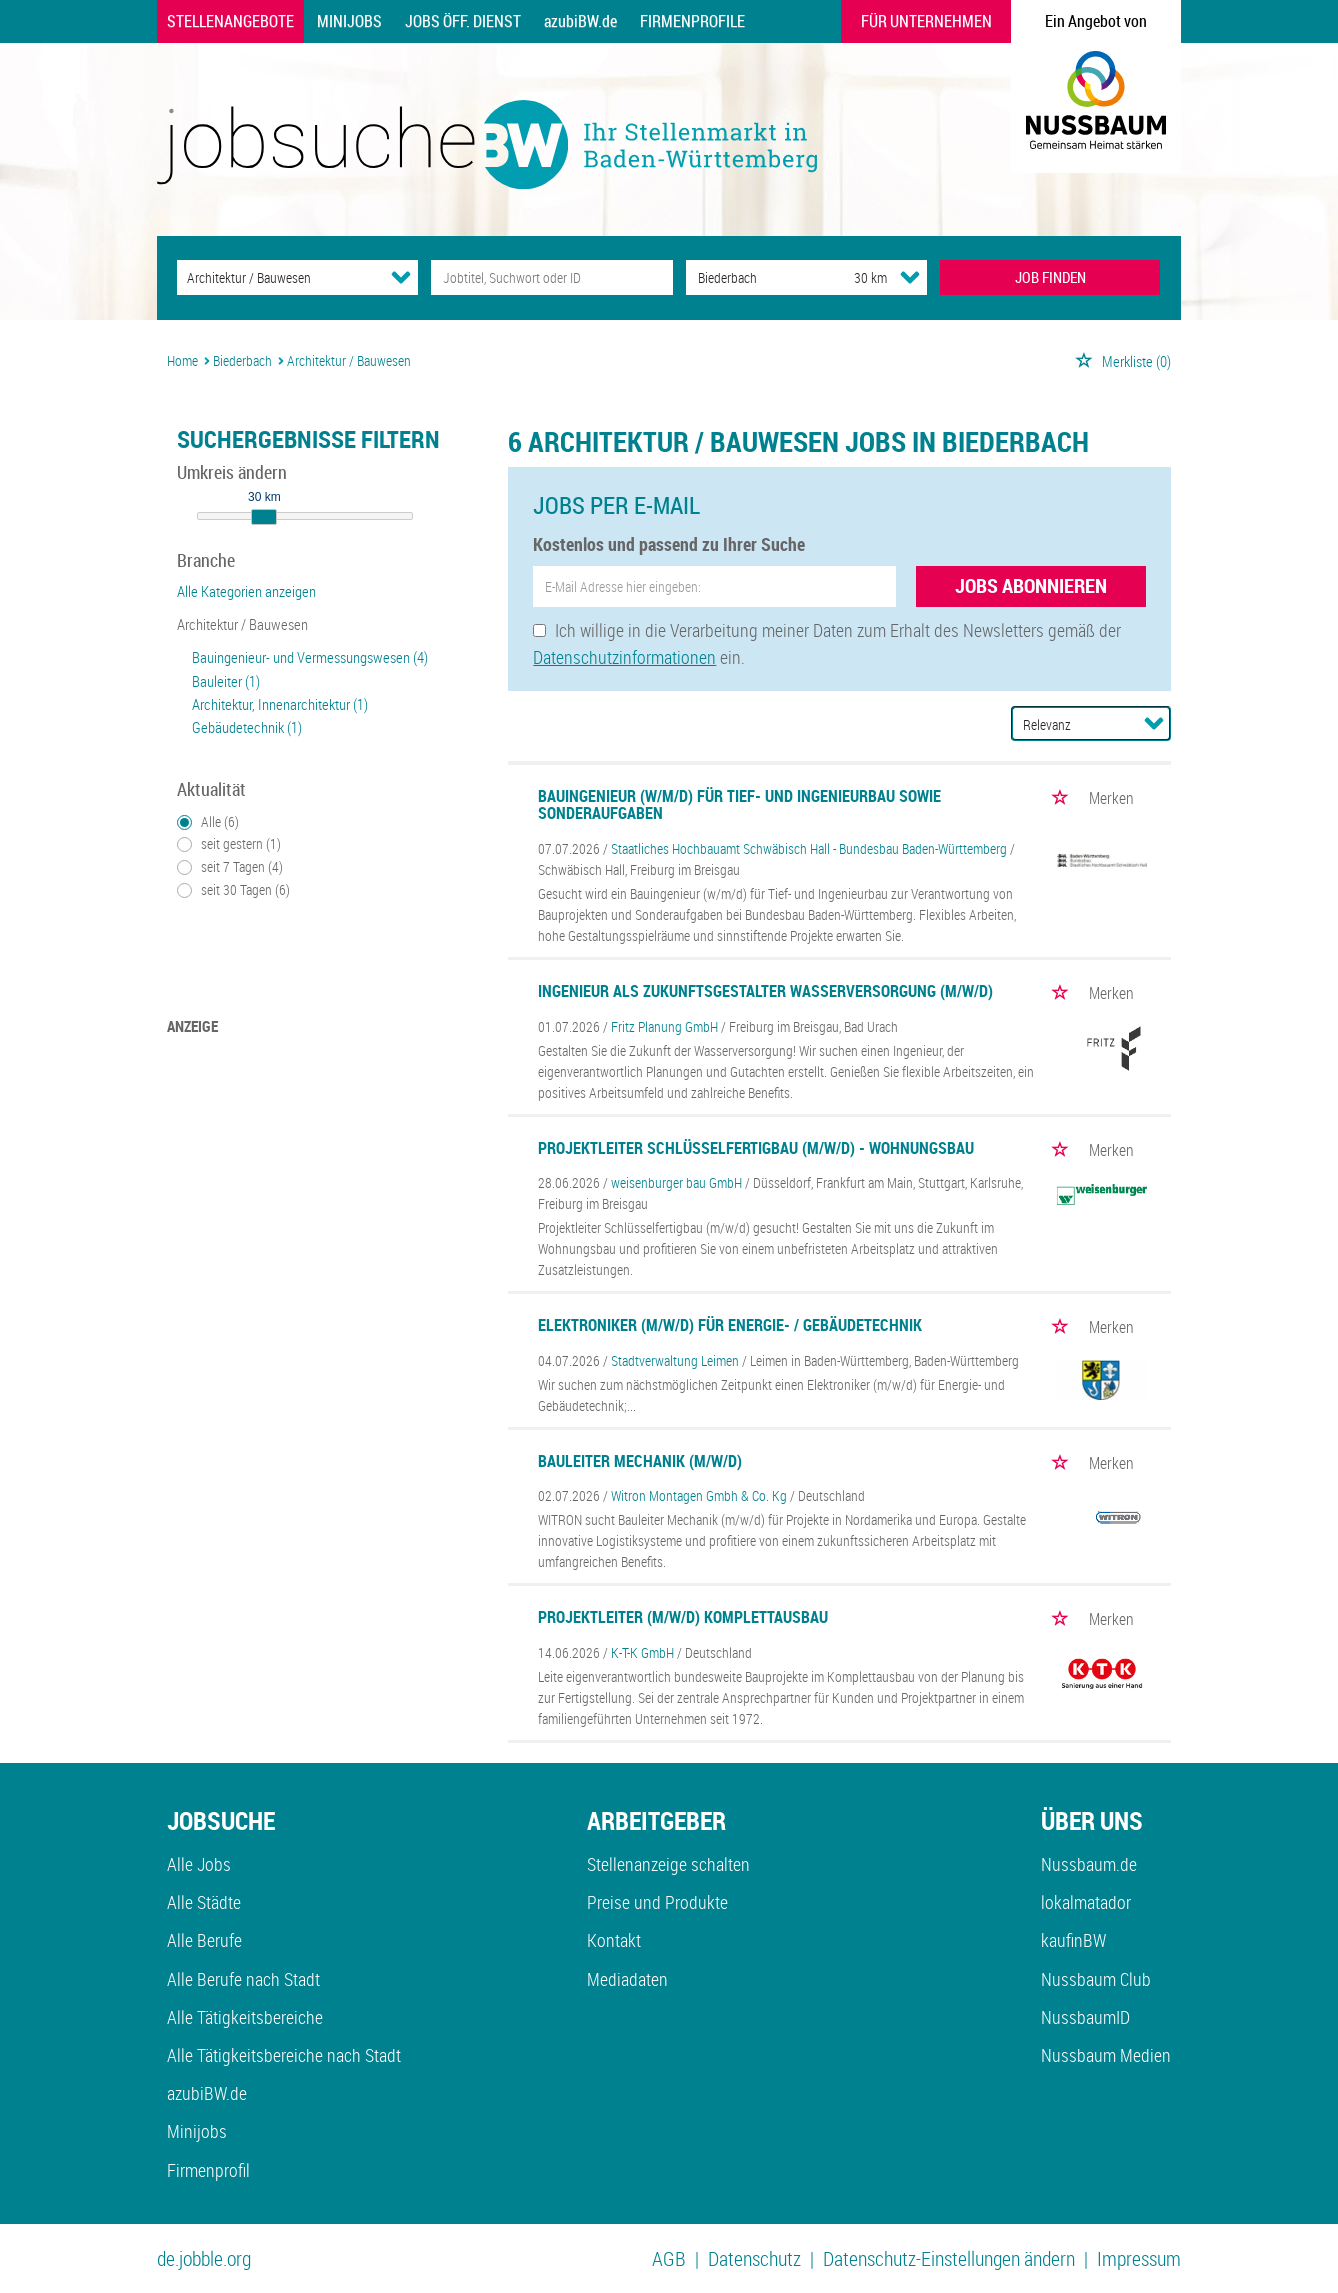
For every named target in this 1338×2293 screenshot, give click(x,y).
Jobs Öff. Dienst (463, 21)
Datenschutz (754, 2258)
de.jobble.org (204, 2258)
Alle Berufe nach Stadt (243, 1979)
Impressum (1139, 2258)
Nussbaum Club (1096, 1979)
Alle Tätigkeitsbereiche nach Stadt (284, 2055)
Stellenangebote (230, 21)
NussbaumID (1085, 2017)
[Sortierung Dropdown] (1154, 723)
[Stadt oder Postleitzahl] (751, 277)
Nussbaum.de (1089, 1864)
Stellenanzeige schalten (668, 1864)
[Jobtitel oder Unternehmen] (551, 277)
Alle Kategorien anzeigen (246, 591)
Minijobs (349, 21)
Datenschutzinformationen (624, 657)
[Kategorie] (277, 277)
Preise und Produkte (657, 1902)
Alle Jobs (199, 1864)
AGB (669, 2258)
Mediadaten (627, 1979)
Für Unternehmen (926, 21)
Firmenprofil (208, 2170)
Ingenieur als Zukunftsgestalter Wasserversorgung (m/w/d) (765, 991)
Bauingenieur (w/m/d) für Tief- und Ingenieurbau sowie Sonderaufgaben (739, 805)
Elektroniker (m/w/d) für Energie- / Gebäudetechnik (730, 1325)
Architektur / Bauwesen (242, 624)
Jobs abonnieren (1031, 585)
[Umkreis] (852, 277)
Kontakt (614, 1940)
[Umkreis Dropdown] (910, 277)
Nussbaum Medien (1106, 2055)
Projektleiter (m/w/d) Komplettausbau (683, 1617)
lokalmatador (1086, 1902)
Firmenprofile (692, 21)
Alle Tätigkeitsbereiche (245, 2017)
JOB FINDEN (1050, 277)
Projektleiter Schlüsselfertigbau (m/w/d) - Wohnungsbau (756, 1148)
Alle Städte (204, 1902)
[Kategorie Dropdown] (401, 277)
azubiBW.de (580, 21)
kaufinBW (1073, 1940)
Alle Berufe (204, 1940)
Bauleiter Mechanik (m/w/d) (640, 1461)
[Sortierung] (1071, 724)
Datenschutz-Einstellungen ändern (949, 2258)
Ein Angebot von (1096, 21)
